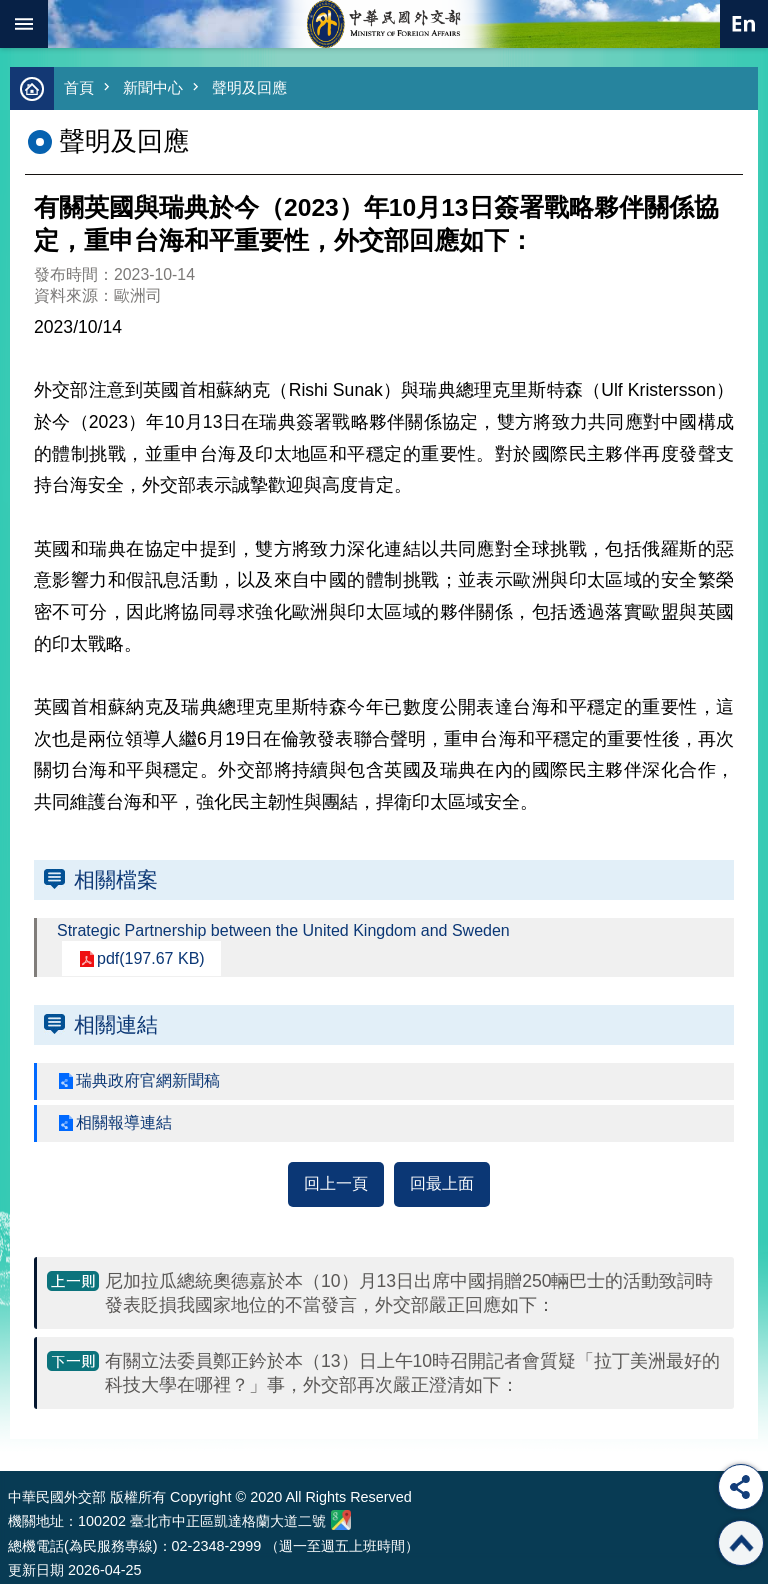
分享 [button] (741, 1487)
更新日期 (36, 1570)
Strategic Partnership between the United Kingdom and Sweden (283, 930)
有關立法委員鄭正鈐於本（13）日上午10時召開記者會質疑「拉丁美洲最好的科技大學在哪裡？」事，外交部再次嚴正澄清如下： (412, 1373)
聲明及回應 (249, 87)
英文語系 (744, 24)
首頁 (79, 87)
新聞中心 (153, 87)
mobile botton (24, 24)
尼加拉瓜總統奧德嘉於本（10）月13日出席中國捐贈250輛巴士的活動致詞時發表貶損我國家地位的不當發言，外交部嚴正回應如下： (409, 1293)
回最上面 (442, 1183)
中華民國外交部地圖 (341, 1520)
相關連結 (116, 1024)
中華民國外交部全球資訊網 (384, 24)
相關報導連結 (124, 1122)
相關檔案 (116, 879)
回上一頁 (336, 1183)
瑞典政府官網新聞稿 (148, 1080)
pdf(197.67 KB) (151, 958)
